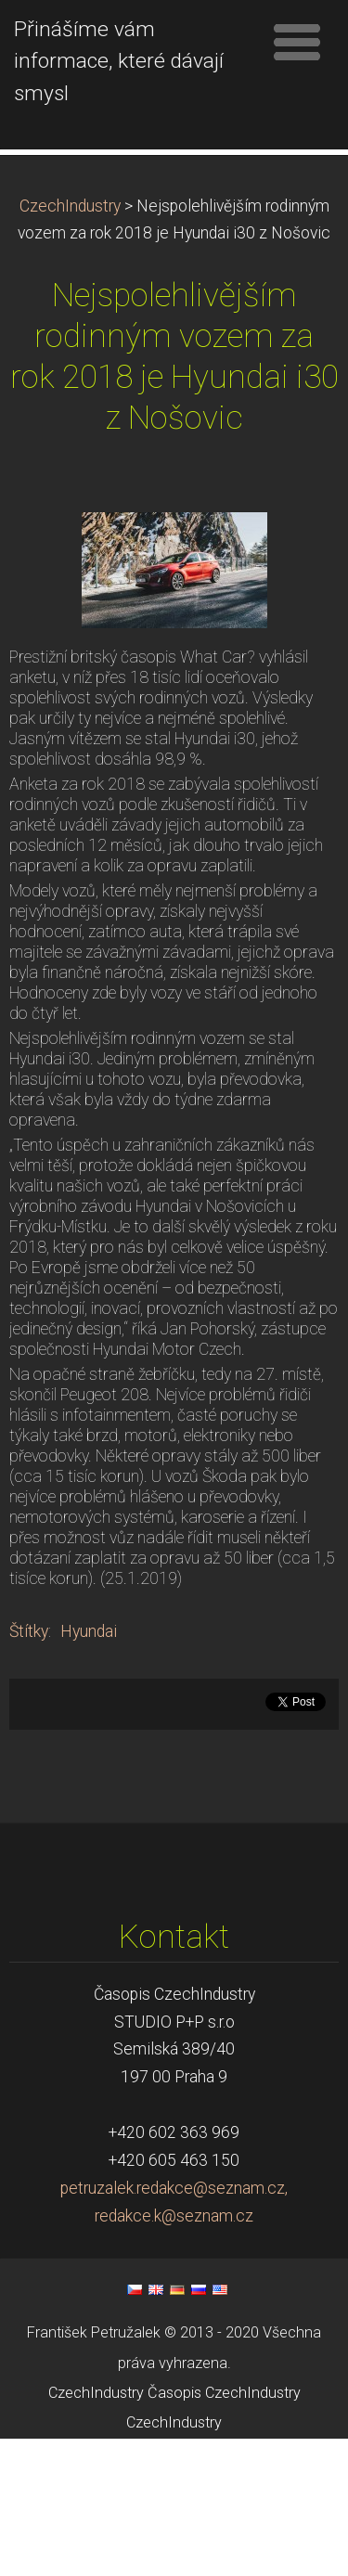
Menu (297, 42)
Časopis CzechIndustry (224, 2530)
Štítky (28, 1768)
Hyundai (88, 1768)
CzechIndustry (70, 343)
